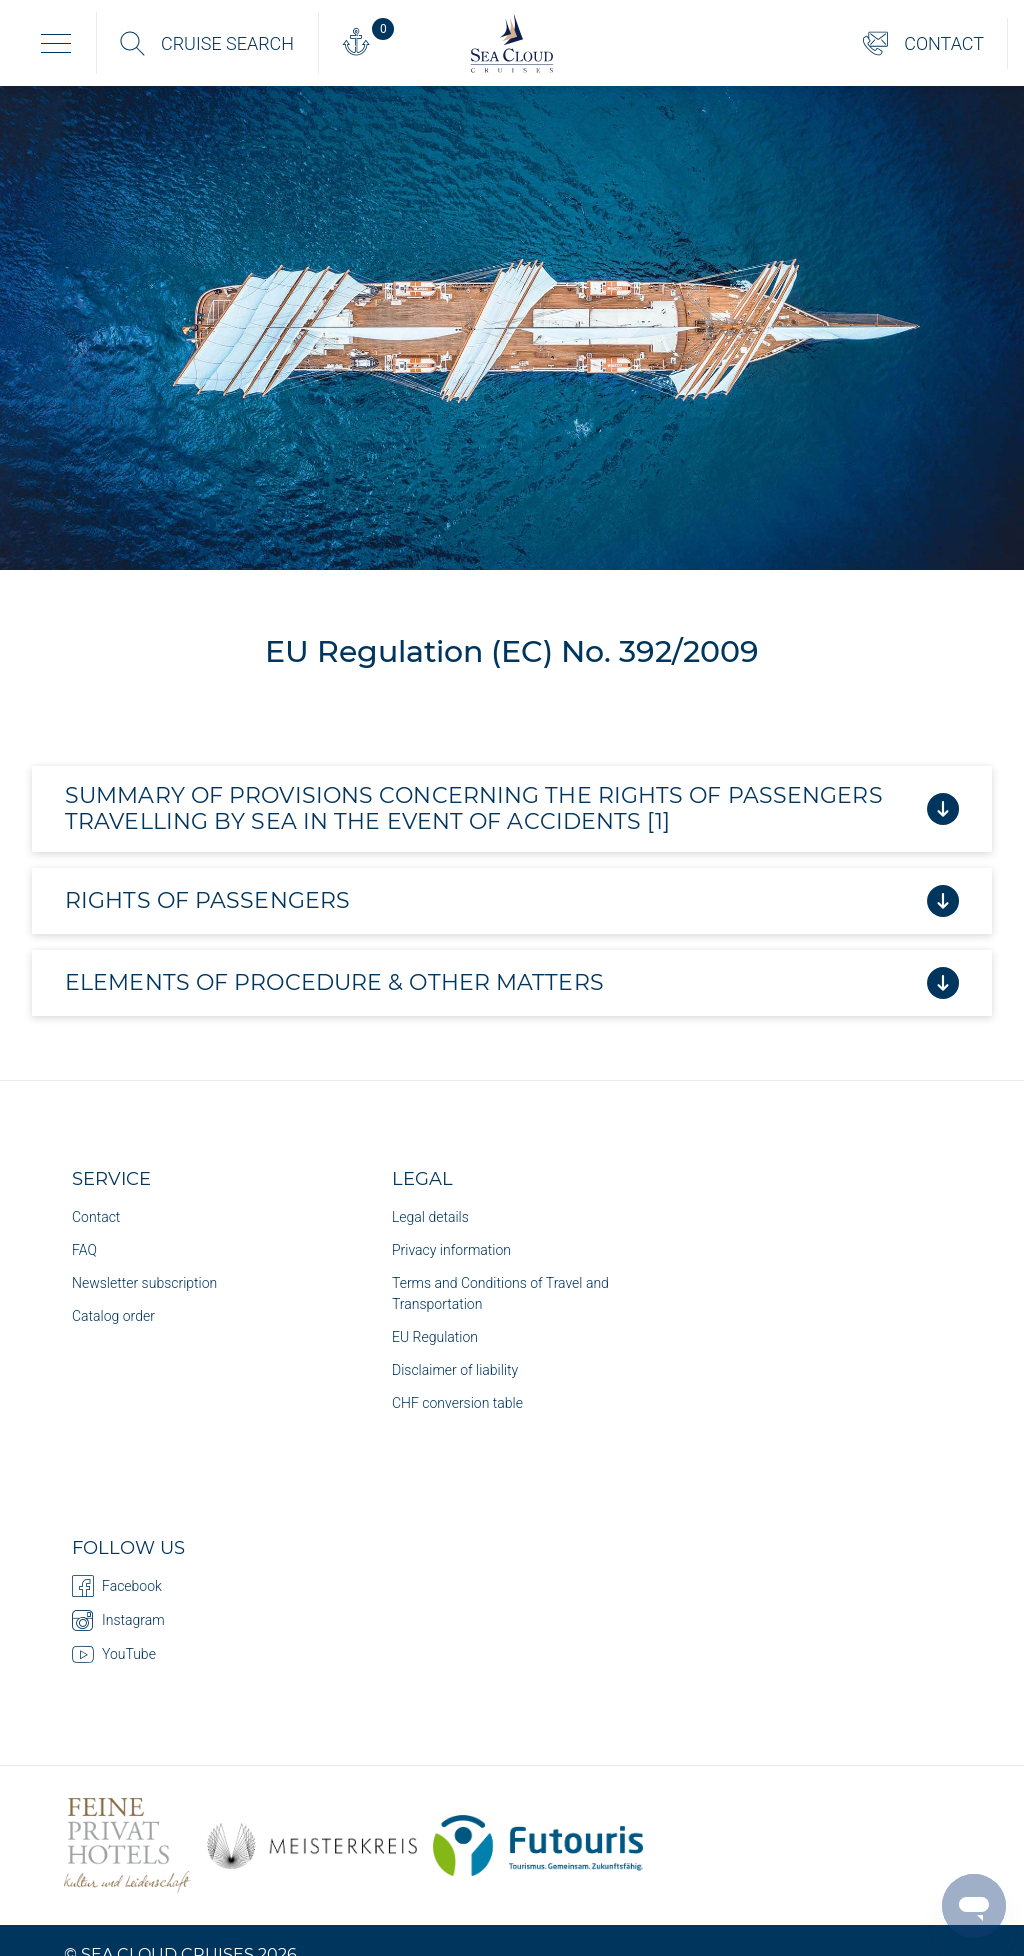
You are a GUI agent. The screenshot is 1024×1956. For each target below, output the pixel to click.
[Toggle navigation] (56, 43)
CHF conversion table (457, 1403)
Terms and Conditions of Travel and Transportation (500, 1293)
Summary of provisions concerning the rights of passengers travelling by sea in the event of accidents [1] (512, 808)
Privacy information (451, 1250)
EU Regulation (435, 1337)
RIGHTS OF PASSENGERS (512, 901)
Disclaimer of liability (455, 1370)
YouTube (114, 1654)
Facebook (117, 1586)
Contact (96, 1217)
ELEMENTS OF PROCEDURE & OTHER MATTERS (512, 983)
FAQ (84, 1250)
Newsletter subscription (144, 1283)
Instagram (118, 1620)
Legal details (430, 1217)
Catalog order (113, 1316)
